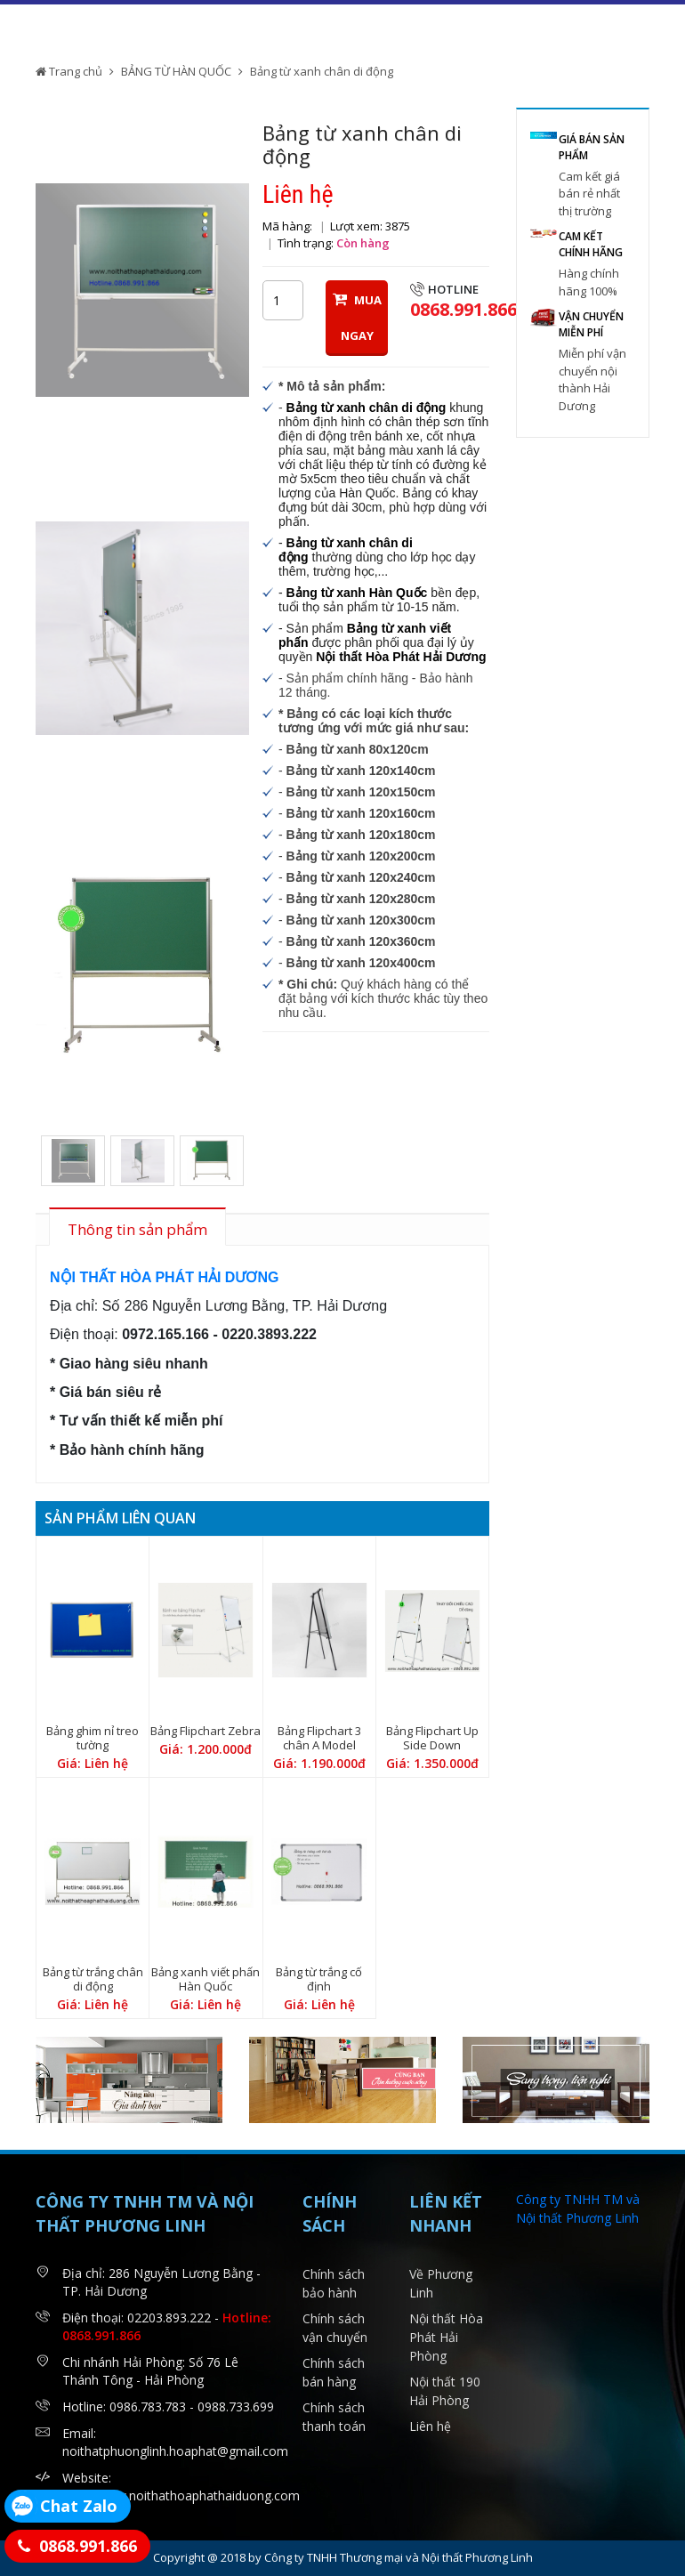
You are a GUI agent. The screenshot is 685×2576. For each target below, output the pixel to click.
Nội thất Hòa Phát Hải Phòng (446, 2337)
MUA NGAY (357, 317)
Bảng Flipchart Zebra (205, 1731)
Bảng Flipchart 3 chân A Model (319, 1738)
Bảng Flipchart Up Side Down (432, 1738)
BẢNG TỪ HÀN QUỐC (176, 71)
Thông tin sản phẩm (137, 1229)
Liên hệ (430, 2426)
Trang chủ (69, 71)
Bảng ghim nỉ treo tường (92, 1738)
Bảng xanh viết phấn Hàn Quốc (205, 1979)
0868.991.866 (88, 2545)
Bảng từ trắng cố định (319, 1979)
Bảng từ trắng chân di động (93, 1979)
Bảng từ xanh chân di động (321, 71)
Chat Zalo (78, 2505)
